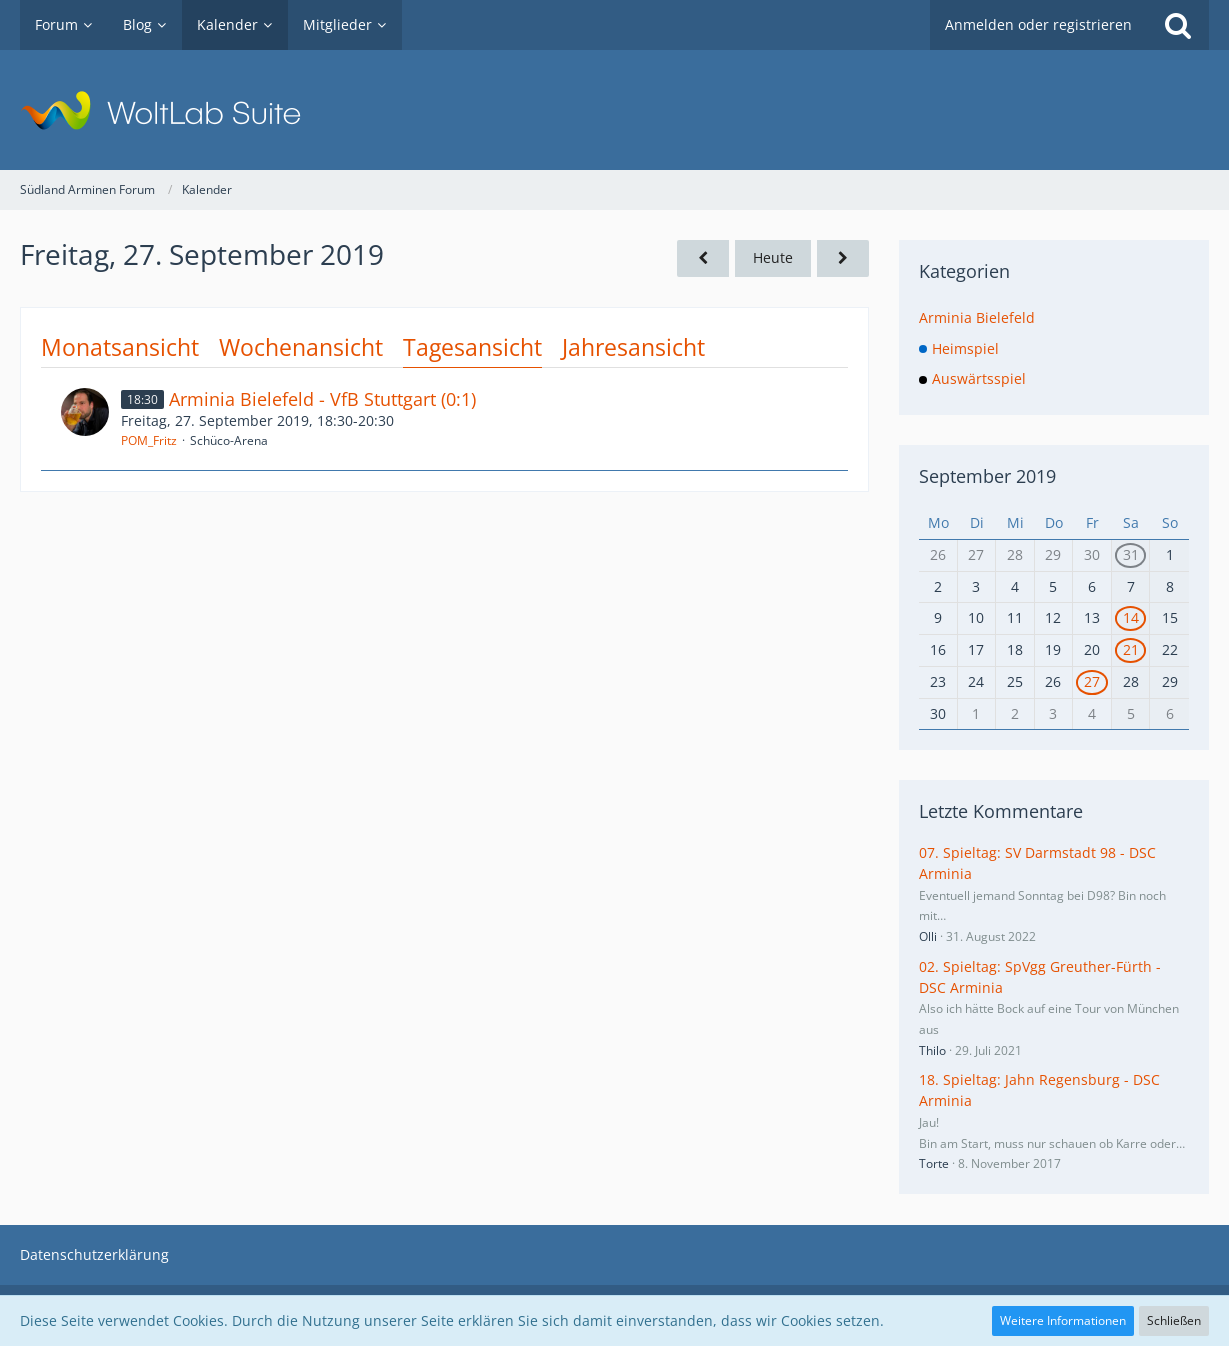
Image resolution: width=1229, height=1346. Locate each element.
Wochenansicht (301, 347)
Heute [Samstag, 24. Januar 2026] (773, 257)
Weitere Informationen (1063, 1320)
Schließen (1174, 1320)
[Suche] (1178, 25)
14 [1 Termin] (1131, 617)
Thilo (932, 1050)
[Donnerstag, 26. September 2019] (703, 258)
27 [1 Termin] (1092, 681)
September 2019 (987, 476)
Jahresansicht (633, 347)
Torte (934, 1163)
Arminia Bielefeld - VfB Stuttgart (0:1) (322, 399)
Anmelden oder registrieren (1038, 24)
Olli (928, 936)
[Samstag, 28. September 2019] (843, 258)
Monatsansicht (120, 347)
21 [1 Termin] (1131, 649)
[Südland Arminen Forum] (614, 110)
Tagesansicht (472, 347)
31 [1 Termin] (1131, 554)
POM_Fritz (149, 440)
